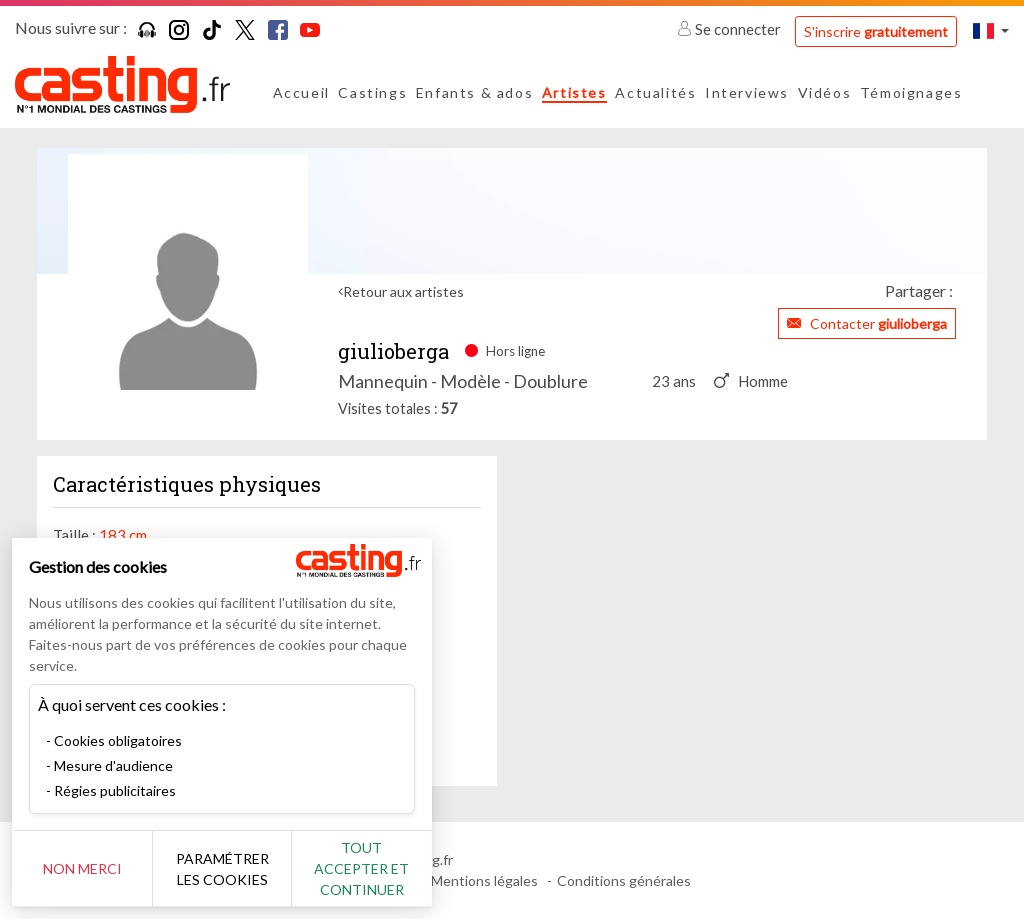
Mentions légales (484, 880)
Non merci (82, 868)
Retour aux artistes (403, 291)
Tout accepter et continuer (361, 868)
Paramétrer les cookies (222, 869)
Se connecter (730, 29)
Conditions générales (624, 880)
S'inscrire (876, 31)
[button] (991, 30)
